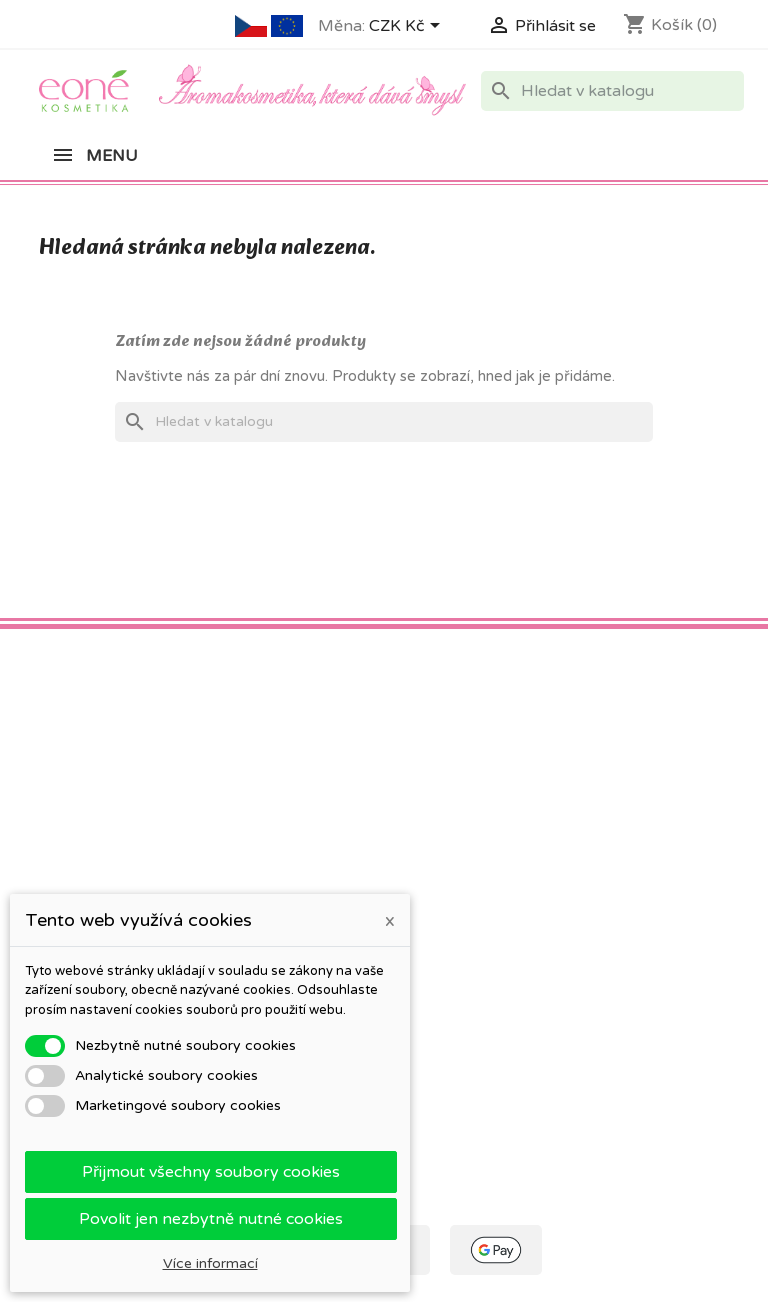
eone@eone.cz (636, 970)
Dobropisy (434, 865)
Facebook (61, 691)
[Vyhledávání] (612, 91)
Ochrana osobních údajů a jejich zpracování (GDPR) (282, 860)
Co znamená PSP (97, 813)
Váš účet (435, 777)
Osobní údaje (443, 813)
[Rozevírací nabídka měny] (408, 27)
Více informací (210, 1263)
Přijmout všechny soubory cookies (211, 1172)
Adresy (422, 891)
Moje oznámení (450, 990)
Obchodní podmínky (287, 813)
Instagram (149, 691)
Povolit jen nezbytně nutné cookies (211, 1219)
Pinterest (105, 691)
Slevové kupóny (451, 917)
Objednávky (438, 839)
